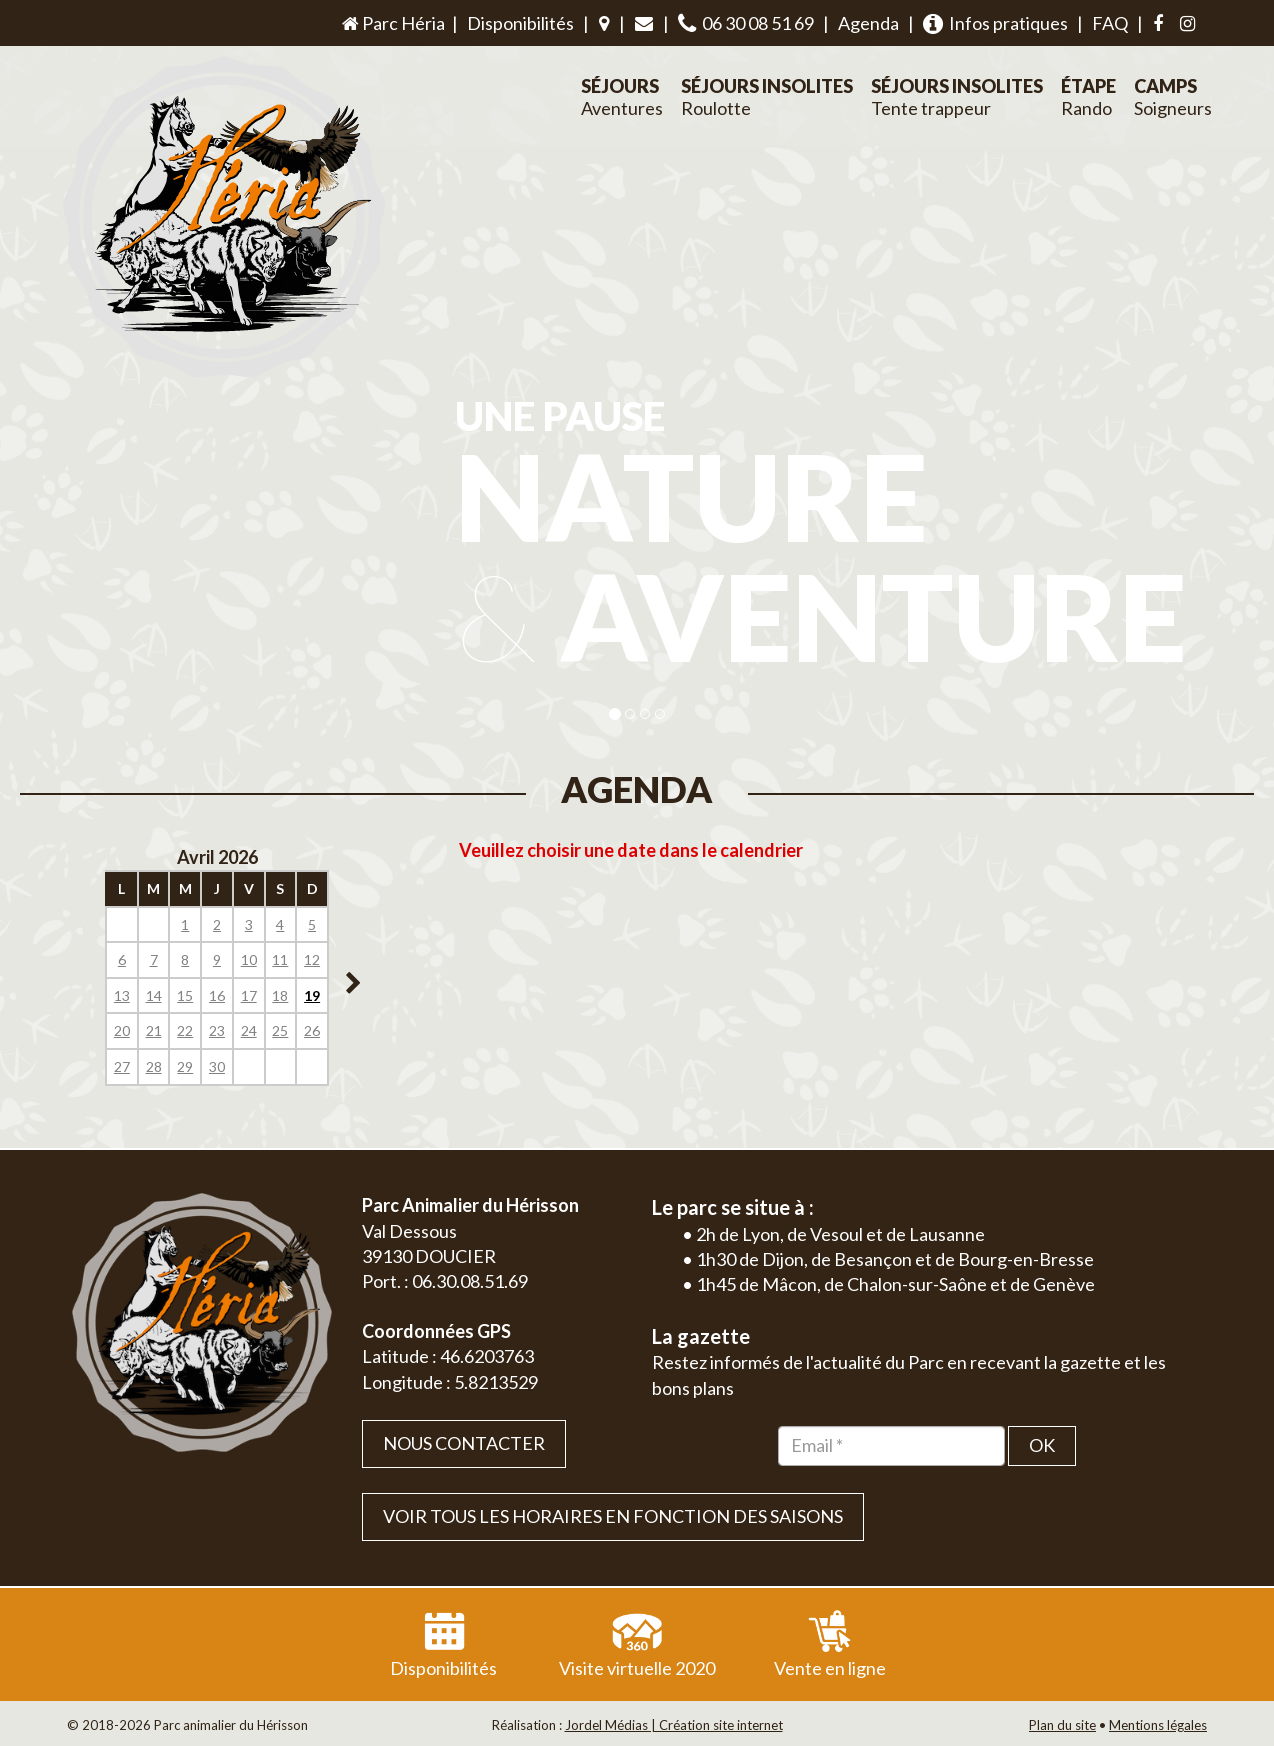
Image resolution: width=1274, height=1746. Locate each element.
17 (249, 995)
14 (154, 995)
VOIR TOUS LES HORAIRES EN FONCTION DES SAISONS (613, 1516)
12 (312, 959)
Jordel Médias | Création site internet (674, 1725)
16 (217, 995)
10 (249, 959)
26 (312, 1030)
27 (122, 1066)
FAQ (1110, 23)
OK (1042, 1445)
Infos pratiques (995, 23)
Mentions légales (1158, 1725)
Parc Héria (392, 23)
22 (185, 1030)
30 (217, 1066)
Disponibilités (520, 23)
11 (280, 959)
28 (154, 1066)
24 (249, 1030)
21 (154, 1030)
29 (185, 1066)
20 (122, 1030)
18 (280, 995)
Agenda (868, 23)
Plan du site (1062, 1725)
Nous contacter (464, 1443)
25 (280, 1030)
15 (185, 995)
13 (122, 995)
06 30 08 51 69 (746, 23)
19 (312, 995)
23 (217, 1030)
